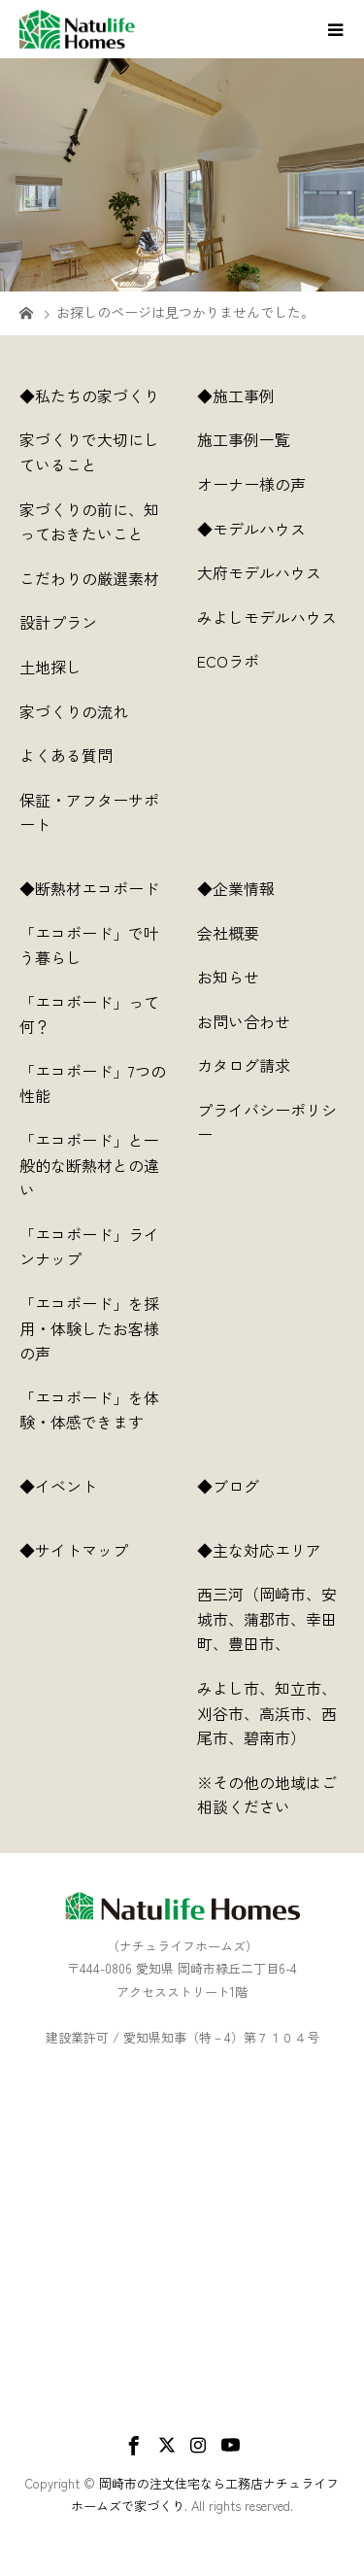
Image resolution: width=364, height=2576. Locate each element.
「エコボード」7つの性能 (92, 1083)
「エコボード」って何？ (89, 1014)
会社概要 (228, 933)
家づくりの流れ (73, 711)
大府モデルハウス (259, 572)
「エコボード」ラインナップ (89, 1246)
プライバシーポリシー (267, 1122)
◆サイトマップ (89, 1550)
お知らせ (228, 976)
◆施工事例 (236, 395)
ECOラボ (228, 660)
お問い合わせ (243, 1021)
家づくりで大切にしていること (89, 452)
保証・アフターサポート (89, 812)
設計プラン (58, 622)
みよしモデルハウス (267, 617)
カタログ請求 (243, 1065)
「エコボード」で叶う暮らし (89, 945)
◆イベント (58, 1485)
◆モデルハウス (251, 528)
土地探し (50, 666)
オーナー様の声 (251, 484)
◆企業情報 (236, 888)
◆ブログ (243, 1485)
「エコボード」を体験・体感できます (89, 1410)
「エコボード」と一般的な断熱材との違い (89, 1164)
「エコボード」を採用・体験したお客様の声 (89, 1327)
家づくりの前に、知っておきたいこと (89, 522)
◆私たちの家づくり (89, 395)
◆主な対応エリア (271, 1550)
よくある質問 (66, 755)
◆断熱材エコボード (89, 888)
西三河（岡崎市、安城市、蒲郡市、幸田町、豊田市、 (267, 1618)
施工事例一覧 (243, 439)
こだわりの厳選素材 (89, 578)
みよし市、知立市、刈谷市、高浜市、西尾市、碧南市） (267, 1712)
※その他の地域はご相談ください (267, 1794)
